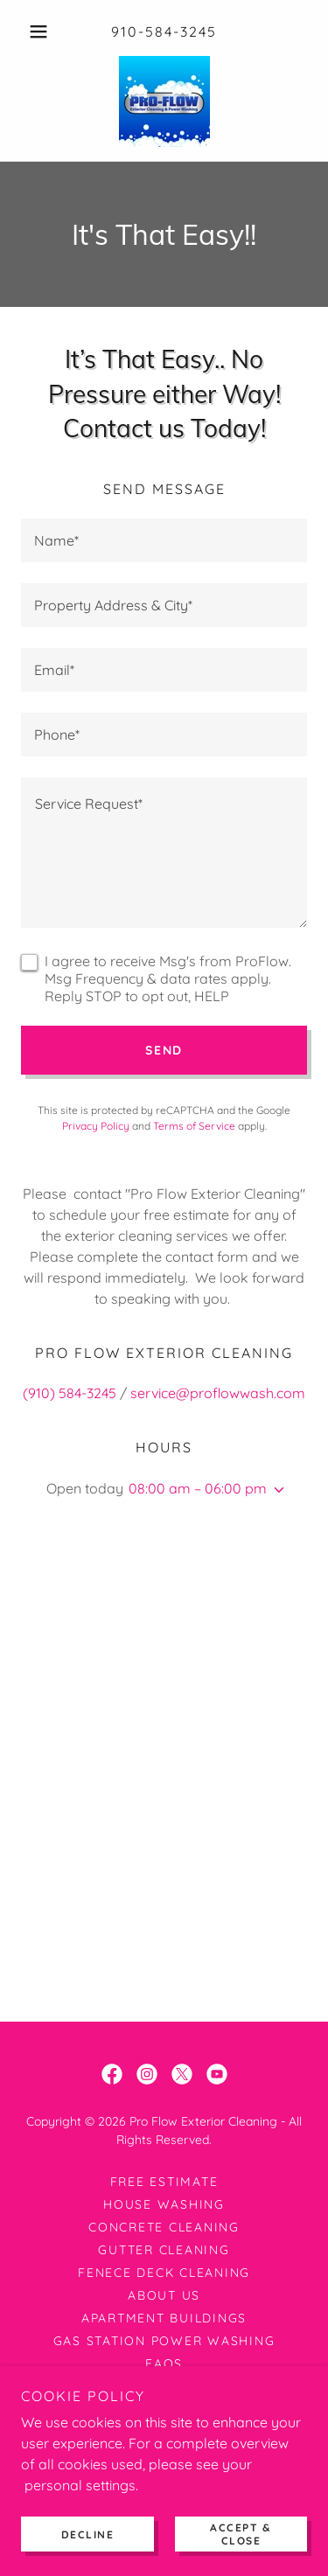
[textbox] (164, 540)
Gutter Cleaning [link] (163, 2250)
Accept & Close (240, 2534)
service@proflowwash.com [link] (217, 1393)
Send (164, 1050)
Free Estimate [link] (164, 2182)
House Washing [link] (164, 2204)
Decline (88, 2534)
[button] (42, 31)
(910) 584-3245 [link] (69, 1393)
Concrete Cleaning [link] (164, 2227)
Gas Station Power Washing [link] (164, 2341)
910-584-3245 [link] (164, 31)
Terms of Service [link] (194, 1125)
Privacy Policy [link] (95, 1125)
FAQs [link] (164, 2363)
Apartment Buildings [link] (164, 2318)
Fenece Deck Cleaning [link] (164, 2272)
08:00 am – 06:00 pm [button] (198, 1488)
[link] (164, 101)
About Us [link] (164, 2295)
